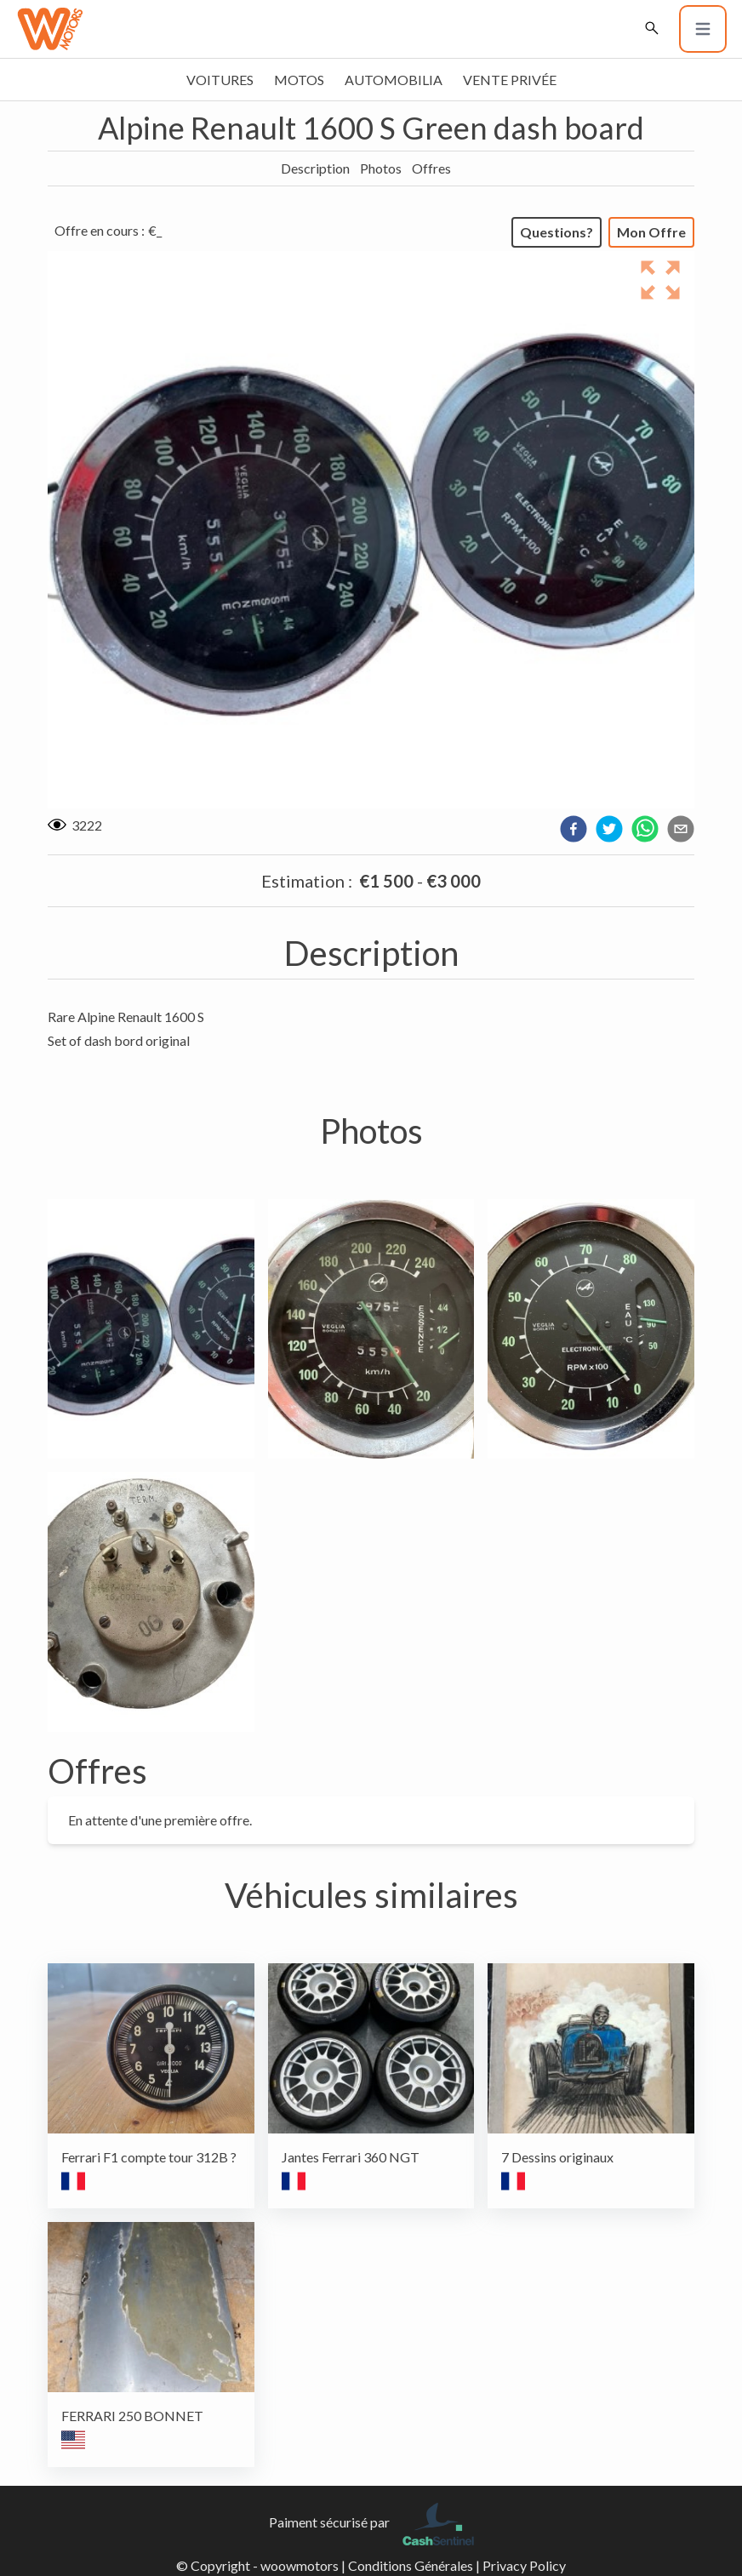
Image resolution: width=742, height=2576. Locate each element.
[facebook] (573, 828)
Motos (299, 79)
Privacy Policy (524, 2565)
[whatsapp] (645, 828)
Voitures (220, 79)
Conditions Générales (410, 2565)
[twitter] (609, 828)
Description (315, 168)
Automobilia (393, 79)
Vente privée (509, 79)
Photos (381, 168)
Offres (431, 168)
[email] (680, 828)
